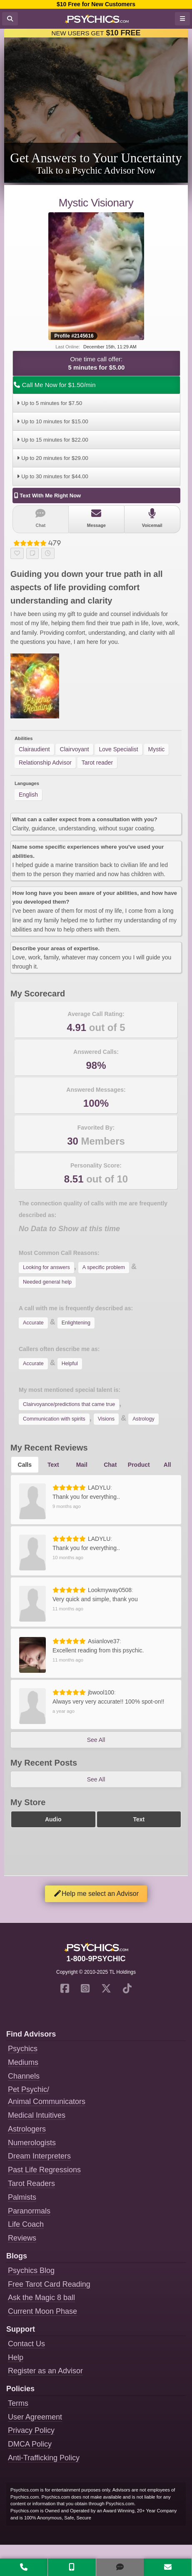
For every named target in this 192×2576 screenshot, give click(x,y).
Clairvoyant (74, 749)
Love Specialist (118, 749)
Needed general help (47, 1282)
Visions (106, 1419)
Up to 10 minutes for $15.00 (51, 421)
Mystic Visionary (96, 202)
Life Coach (26, 2224)
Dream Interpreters (39, 2156)
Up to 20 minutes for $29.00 (51, 458)
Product (139, 1464)
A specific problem (103, 1267)
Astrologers (27, 2129)
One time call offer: (96, 363)
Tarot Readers (31, 2183)
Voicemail (152, 518)
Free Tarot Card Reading (49, 2284)
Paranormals (29, 2211)
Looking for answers (46, 1267)
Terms (18, 2403)
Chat (40, 518)
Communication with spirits (54, 1419)
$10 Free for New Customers (96, 4)
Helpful (70, 1363)
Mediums (23, 2062)
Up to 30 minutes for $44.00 (51, 476)
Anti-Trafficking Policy (44, 2458)
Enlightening (76, 1323)
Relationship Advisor (45, 762)
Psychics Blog (31, 2270)
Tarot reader (97, 762)
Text (53, 1464)
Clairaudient (34, 749)
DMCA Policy (30, 2444)
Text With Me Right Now (47, 495)
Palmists (22, 2197)
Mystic (156, 749)
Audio (53, 1819)
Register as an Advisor (45, 2371)
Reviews (22, 2238)
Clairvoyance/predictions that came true (69, 1404)
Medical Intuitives (36, 2115)
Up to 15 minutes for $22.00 (51, 440)
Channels (24, 2076)
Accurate (33, 1323)
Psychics (22, 2048)
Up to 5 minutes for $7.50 (48, 403)
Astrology (143, 1419)
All (167, 1464)
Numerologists (32, 2143)
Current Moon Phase (42, 2311)
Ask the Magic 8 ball (41, 2297)
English (28, 794)
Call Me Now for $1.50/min (54, 384)
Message (96, 518)
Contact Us (26, 2344)
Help (15, 2357)
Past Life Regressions (44, 2170)
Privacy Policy (31, 2430)
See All (96, 1739)
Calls (25, 1464)
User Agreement (35, 2417)
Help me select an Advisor (96, 1893)
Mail (81, 1464)
